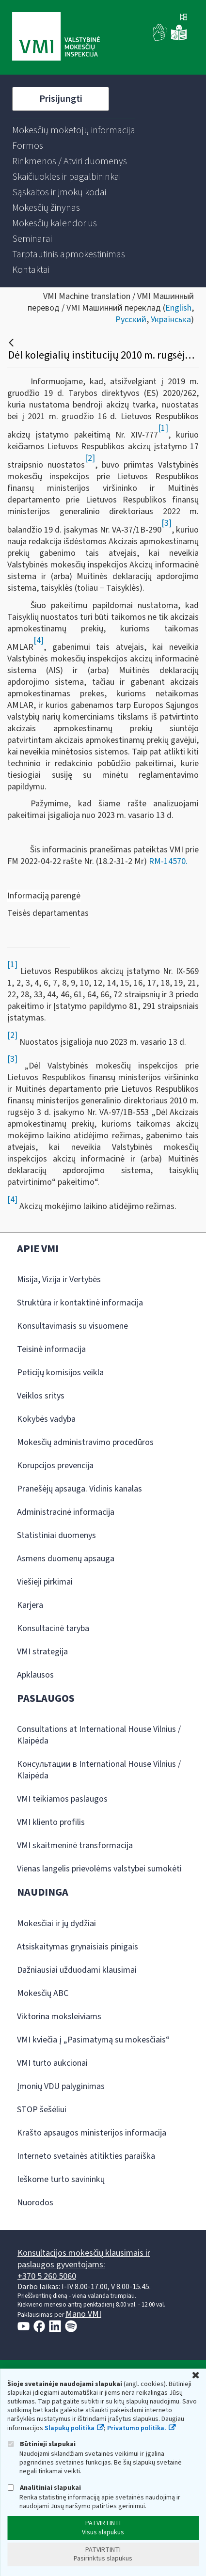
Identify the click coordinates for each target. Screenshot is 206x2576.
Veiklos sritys (40, 1396)
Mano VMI (83, 2314)
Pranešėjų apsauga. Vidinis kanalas (79, 1489)
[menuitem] (73, 130)
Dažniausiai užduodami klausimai (77, 1970)
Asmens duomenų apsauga (65, 1559)
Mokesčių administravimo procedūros (85, 1442)
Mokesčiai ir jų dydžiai (56, 1923)
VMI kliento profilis (51, 1822)
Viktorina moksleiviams (59, 2017)
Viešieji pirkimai (45, 1582)
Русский (130, 320)
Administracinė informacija (65, 1512)
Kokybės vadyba (46, 1419)
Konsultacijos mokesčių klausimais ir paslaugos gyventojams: (83, 2259)
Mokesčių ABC (42, 1993)
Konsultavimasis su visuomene (72, 1326)
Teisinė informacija (51, 1349)
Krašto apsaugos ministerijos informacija (91, 2133)
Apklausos (35, 1675)
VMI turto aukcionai (52, 2063)
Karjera (30, 1605)
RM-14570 (167, 861)
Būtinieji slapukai (41, 2444)
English (178, 308)
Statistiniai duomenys (56, 1535)
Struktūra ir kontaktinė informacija (80, 1303)
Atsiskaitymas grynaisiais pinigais (77, 1947)
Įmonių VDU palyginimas (61, 2086)
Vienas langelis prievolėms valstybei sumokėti (99, 1869)
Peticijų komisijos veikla (60, 1373)
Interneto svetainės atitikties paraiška (86, 2156)
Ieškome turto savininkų (61, 2179)
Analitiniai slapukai (44, 2487)
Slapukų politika (70, 2428)
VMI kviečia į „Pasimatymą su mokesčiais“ (93, 2040)
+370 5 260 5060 (46, 2276)
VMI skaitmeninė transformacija (75, 1845)
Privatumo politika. (136, 2428)
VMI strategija (42, 1652)
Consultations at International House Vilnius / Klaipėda (99, 1735)
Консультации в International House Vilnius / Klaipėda (99, 1770)
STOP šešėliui (41, 2110)
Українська (171, 320)
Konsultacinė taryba (53, 1628)
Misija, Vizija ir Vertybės (59, 1279)
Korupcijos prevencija (55, 1466)
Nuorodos (35, 2203)
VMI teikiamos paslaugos (62, 1799)
